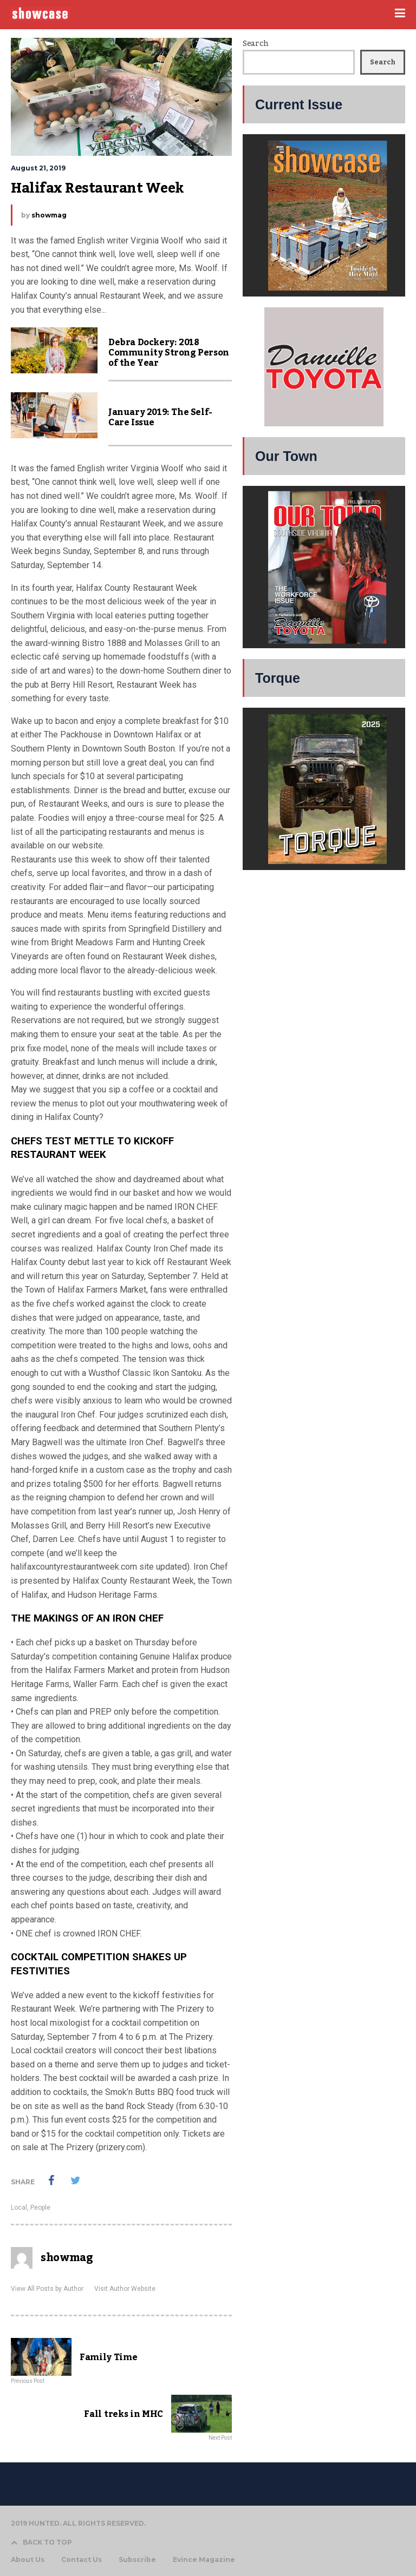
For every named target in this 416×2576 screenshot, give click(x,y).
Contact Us (81, 2559)
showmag (49, 215)
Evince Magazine (204, 2559)
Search (255, 43)
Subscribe (137, 2559)
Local (19, 2207)
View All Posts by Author (47, 2288)
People (40, 2207)
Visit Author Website (124, 2288)
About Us (27, 2559)
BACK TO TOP (41, 2542)
